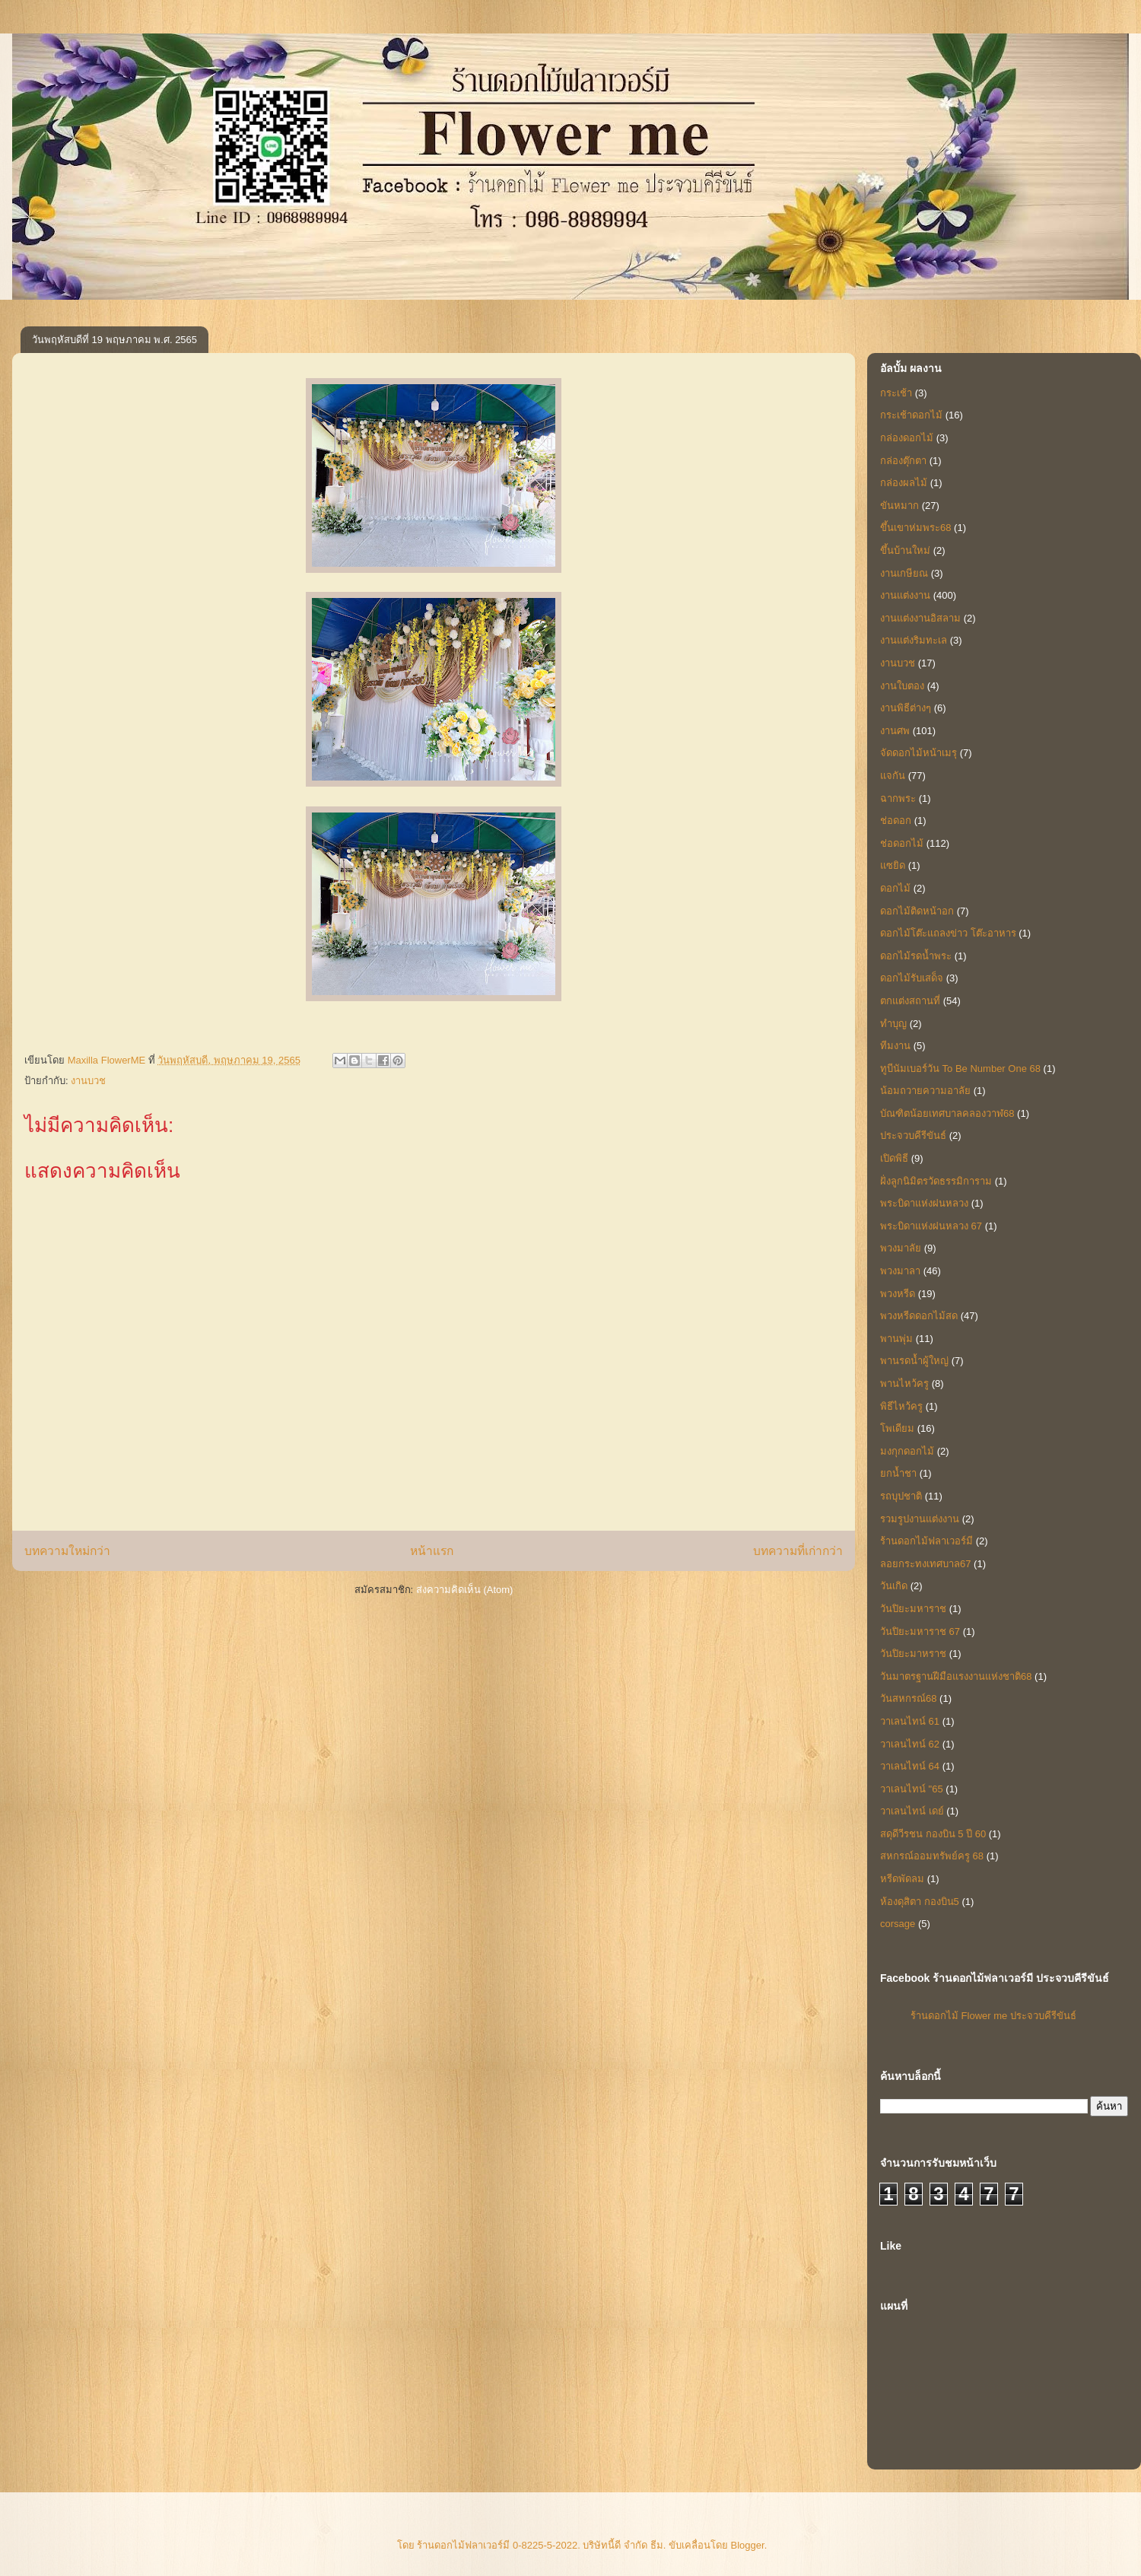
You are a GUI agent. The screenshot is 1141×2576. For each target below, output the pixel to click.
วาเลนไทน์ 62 (909, 1744)
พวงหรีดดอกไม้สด (919, 1315)
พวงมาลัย (900, 1248)
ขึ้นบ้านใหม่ (905, 550)
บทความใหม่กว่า (67, 1550)
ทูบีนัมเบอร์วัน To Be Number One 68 (960, 1068)
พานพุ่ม (896, 1338)
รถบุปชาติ (901, 1496)
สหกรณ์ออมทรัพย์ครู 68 (932, 1856)
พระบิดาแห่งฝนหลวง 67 (931, 1226)
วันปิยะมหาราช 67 (920, 1631)
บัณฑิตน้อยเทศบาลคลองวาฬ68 (947, 1113)
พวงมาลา (900, 1271)
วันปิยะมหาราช (913, 1608)
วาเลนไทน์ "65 (911, 1789)
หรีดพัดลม (902, 1878)
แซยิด (892, 865)
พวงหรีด (897, 1293)
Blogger (747, 2545)
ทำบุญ (893, 1023)
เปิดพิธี (894, 1158)
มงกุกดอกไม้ (907, 1451)
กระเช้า (896, 393)
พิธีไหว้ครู (901, 1406)
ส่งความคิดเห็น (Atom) (464, 1589)
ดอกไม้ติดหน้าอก (917, 911)
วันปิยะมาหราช (913, 1653)
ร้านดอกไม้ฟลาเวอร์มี (926, 1541)
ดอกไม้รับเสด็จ (911, 978)
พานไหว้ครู (904, 1383)
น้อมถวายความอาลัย (925, 1090)
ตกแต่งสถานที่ (910, 1001)
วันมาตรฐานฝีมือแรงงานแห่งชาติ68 (955, 1676)
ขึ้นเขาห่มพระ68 (915, 527)
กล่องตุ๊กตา (903, 460)
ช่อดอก (895, 820)
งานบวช (88, 1080)
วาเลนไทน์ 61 (909, 1721)
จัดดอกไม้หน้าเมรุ (918, 752)
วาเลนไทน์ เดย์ (912, 1811)
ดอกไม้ (895, 888)
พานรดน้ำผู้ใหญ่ (914, 1360)
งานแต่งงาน (905, 595)
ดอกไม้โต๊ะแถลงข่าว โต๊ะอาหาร (948, 933)
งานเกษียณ (904, 573)
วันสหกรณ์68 (908, 1698)
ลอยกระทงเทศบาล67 (925, 1563)
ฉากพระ (898, 798)
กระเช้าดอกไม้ (911, 415)
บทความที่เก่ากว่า (798, 1550)
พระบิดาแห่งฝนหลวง (924, 1203)
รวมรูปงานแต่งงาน (919, 1519)
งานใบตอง (902, 686)
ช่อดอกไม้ (901, 843)
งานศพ (895, 730)
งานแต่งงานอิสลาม (920, 618)
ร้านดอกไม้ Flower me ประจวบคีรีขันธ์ (993, 2015)
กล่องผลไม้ (903, 482)
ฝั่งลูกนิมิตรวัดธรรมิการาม (936, 1181)
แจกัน (892, 775)
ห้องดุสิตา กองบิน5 (919, 1901)
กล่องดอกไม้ (906, 438)
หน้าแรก (431, 1550)
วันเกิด (893, 1586)
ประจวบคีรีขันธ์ (913, 1135)
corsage (897, 1923)
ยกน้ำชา (898, 1473)
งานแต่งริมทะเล (913, 640)
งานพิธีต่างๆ (905, 708)
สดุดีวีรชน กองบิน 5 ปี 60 (933, 1834)
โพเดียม (897, 1428)
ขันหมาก (899, 505)
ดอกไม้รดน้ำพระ (916, 956)
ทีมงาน (895, 1045)
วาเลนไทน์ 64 (909, 1766)
